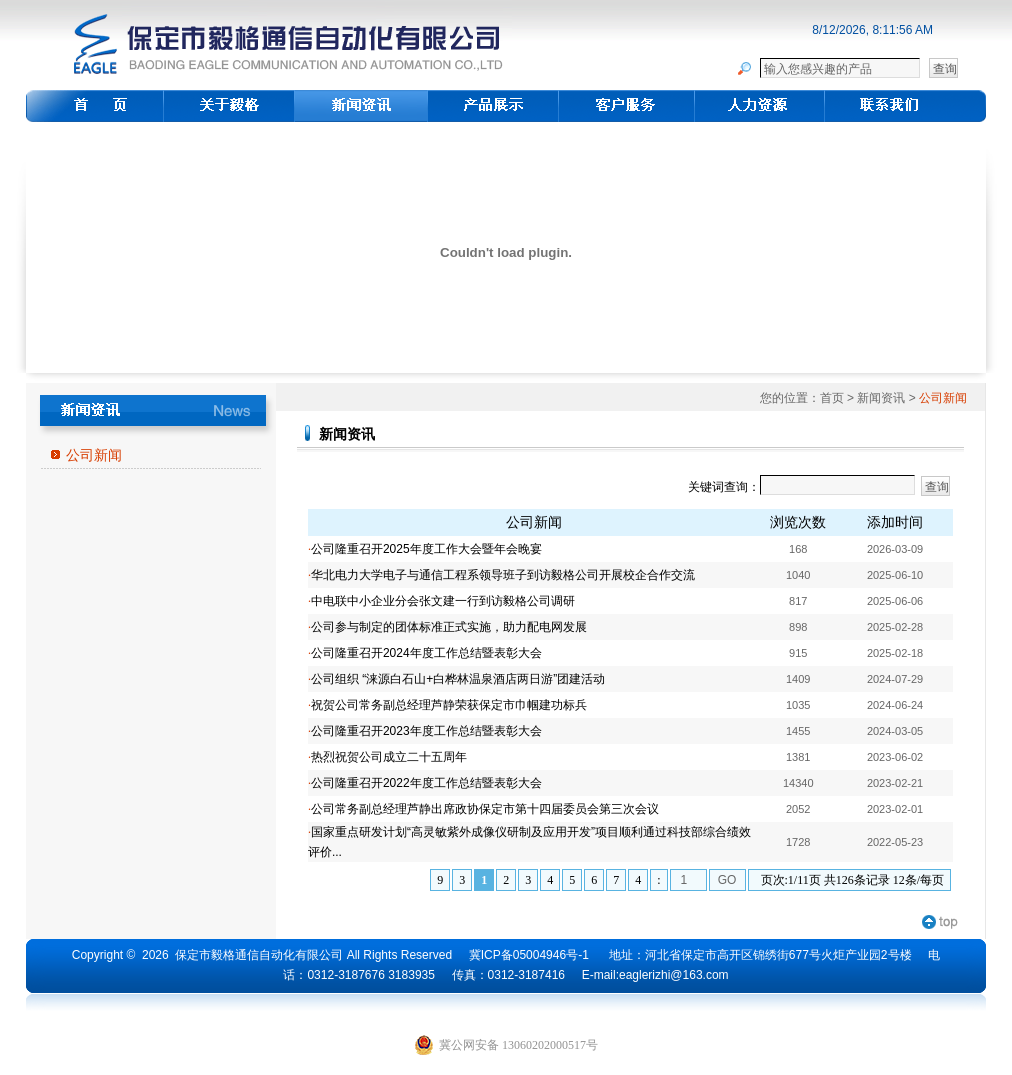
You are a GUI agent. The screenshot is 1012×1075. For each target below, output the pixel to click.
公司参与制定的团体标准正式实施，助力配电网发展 (449, 627)
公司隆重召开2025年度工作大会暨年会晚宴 (426, 549)
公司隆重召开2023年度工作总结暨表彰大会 (426, 731)
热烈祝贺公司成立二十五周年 (389, 757)
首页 (832, 398)
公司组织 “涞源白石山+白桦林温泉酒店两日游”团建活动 (458, 679)
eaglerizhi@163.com (674, 975)
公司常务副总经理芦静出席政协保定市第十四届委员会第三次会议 (485, 809)
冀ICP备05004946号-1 (529, 955)
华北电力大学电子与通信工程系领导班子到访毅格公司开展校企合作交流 (503, 575)
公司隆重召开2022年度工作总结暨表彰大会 (426, 783)
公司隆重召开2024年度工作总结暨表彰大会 (426, 653)
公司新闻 (94, 455)
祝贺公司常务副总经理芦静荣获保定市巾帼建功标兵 (449, 705)
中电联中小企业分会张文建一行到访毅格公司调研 (443, 601)
